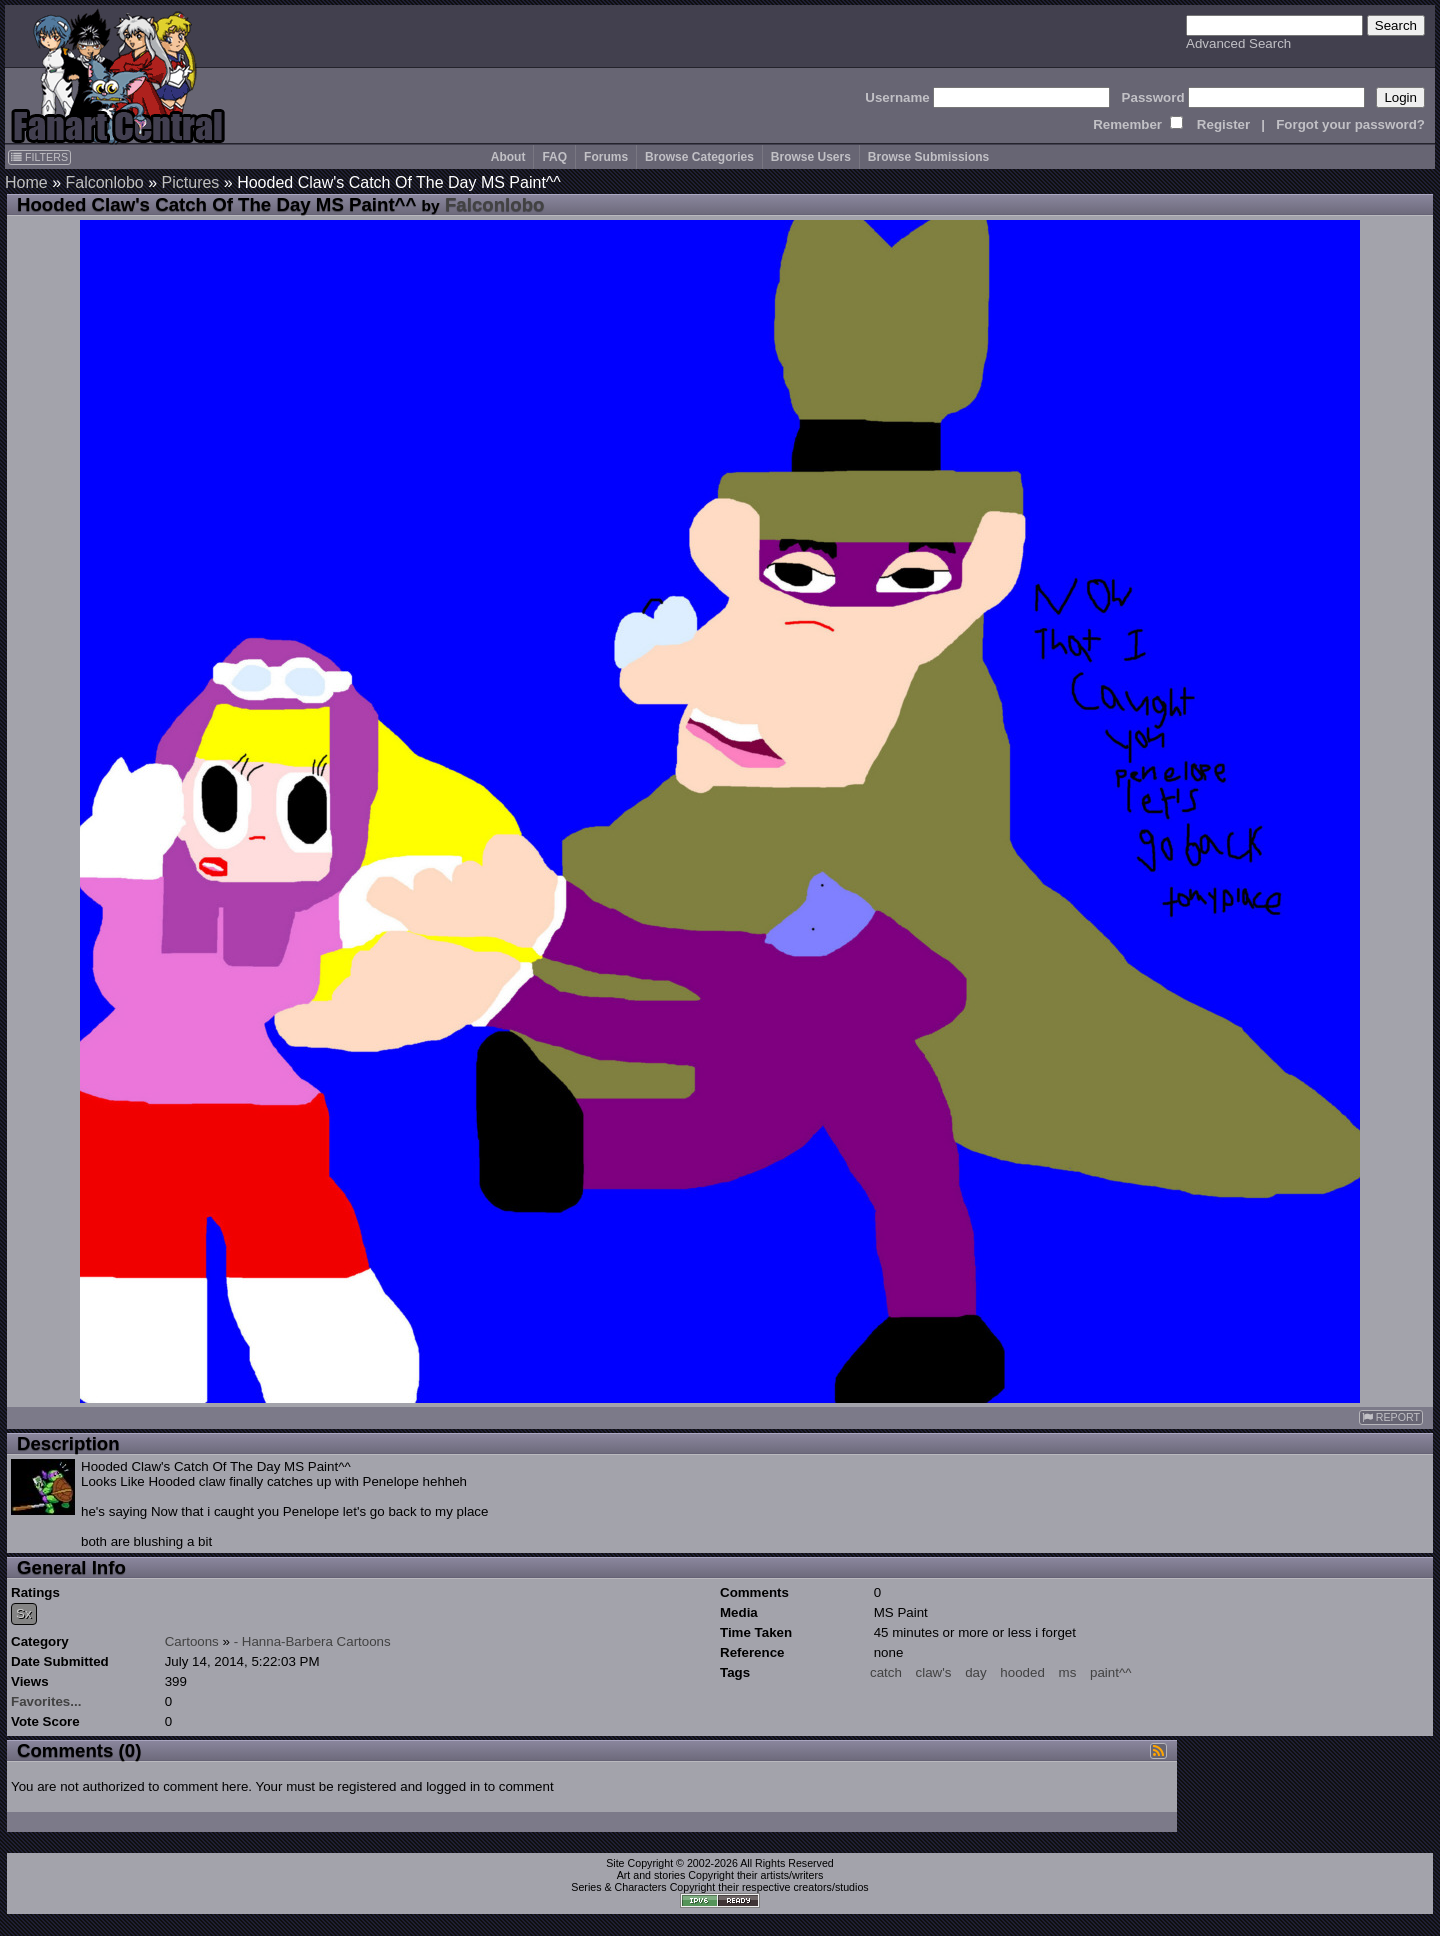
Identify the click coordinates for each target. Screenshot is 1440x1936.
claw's (934, 1672)
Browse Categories (699, 157)
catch (886, 1672)
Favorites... (46, 1701)
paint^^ (1110, 1672)
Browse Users (811, 157)
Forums (606, 157)
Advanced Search (1238, 43)
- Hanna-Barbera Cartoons (312, 1641)
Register (1223, 124)
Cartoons (192, 1641)
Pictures (191, 182)
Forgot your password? (1350, 124)
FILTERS (39, 157)
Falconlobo (104, 182)
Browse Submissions (928, 157)
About (508, 157)
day (976, 1672)
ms (1068, 1672)
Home (26, 182)
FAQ (554, 157)
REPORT (1391, 1417)
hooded (1022, 1672)
